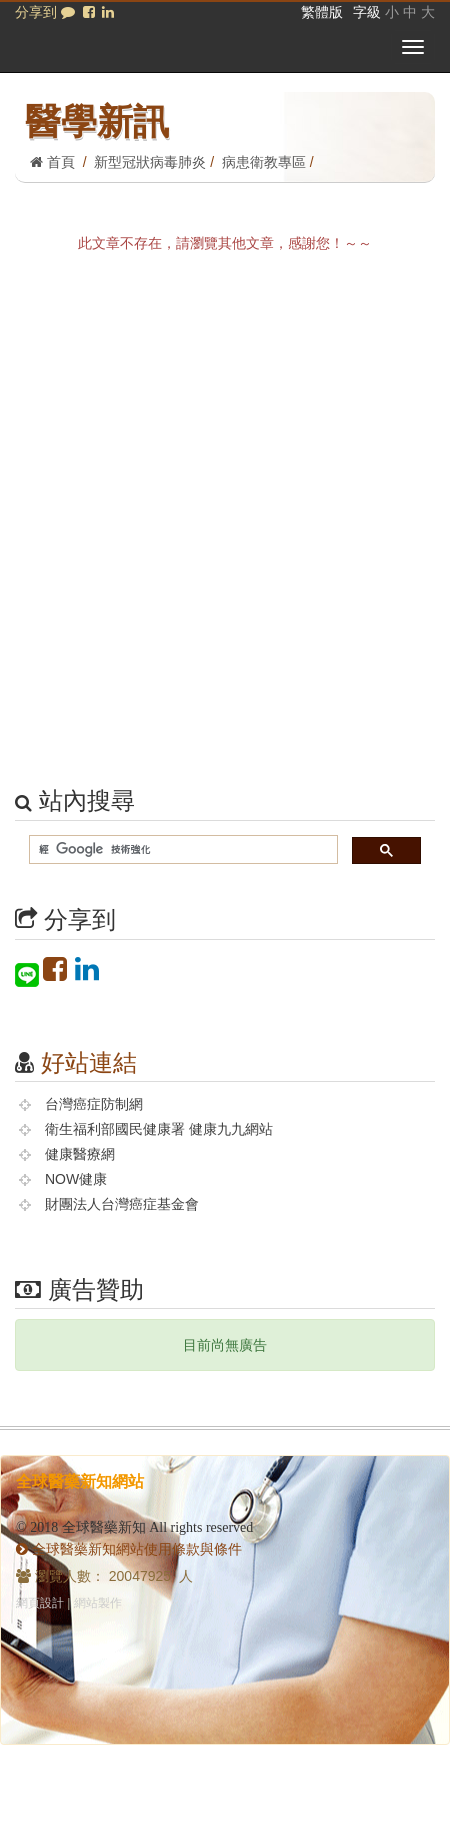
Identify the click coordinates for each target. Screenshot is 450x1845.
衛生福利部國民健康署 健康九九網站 (159, 1129)
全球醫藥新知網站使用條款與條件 (129, 1549)
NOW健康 (76, 1179)
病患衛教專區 (264, 162)
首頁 (52, 162)
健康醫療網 (80, 1154)
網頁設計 (40, 1603)
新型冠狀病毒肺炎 (150, 162)
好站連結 (89, 1062)
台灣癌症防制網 (94, 1104)
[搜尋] (181, 850)
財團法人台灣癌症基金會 (122, 1204)
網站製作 (98, 1603)
